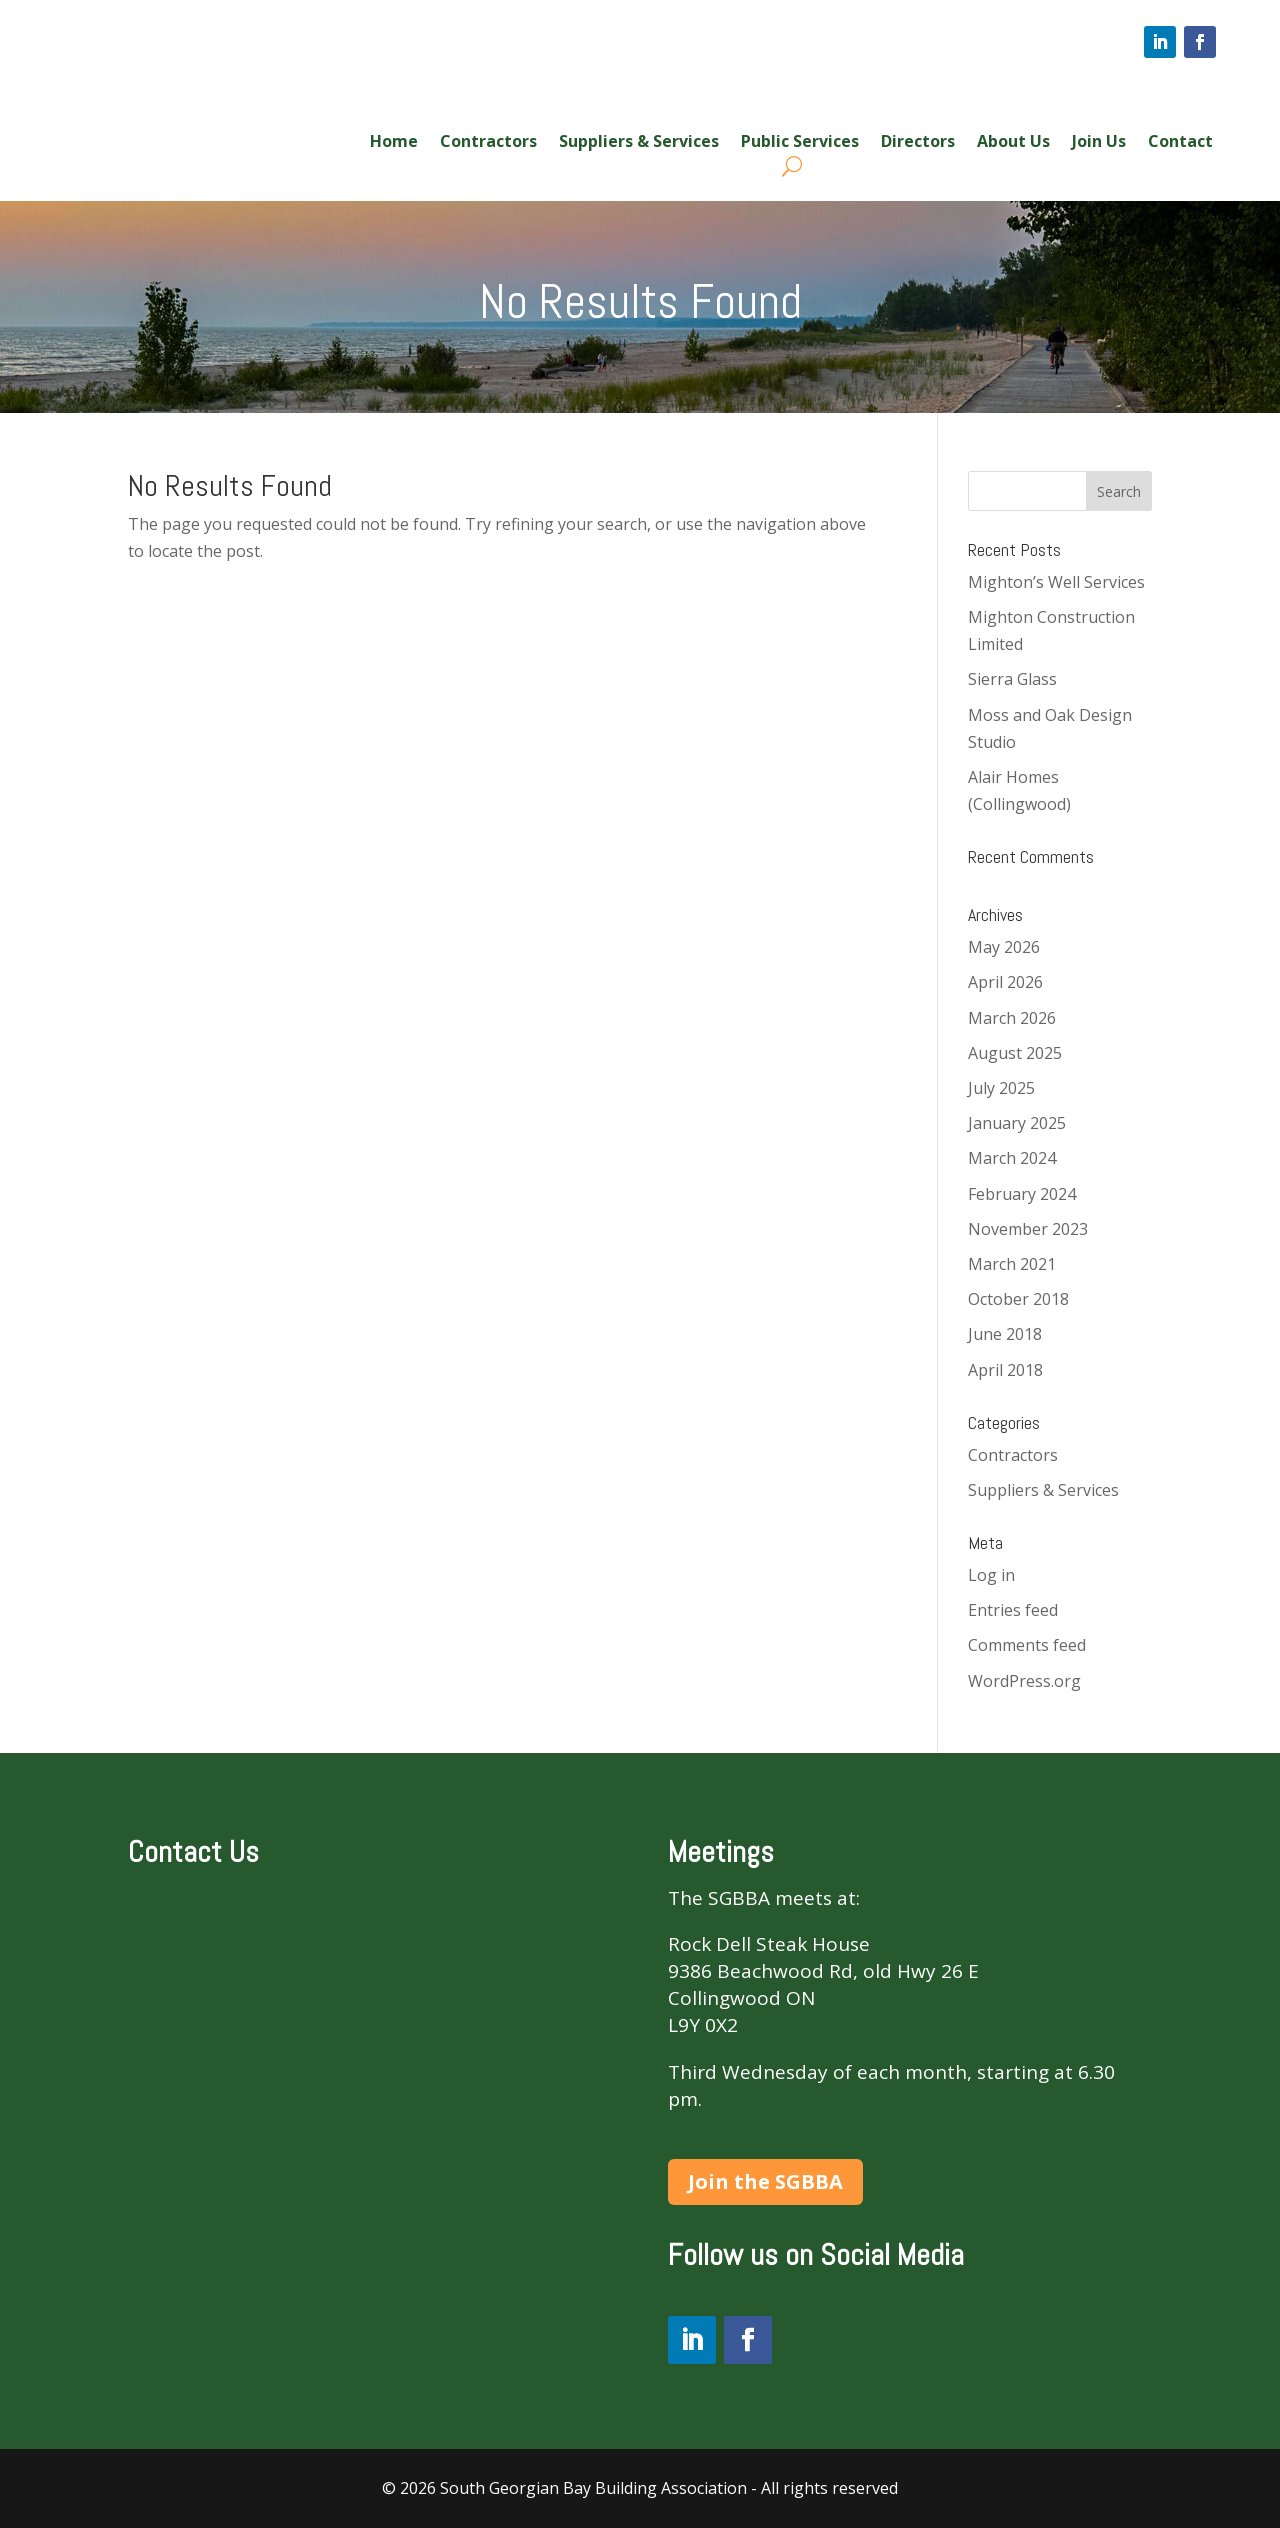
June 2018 (1005, 1334)
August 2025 (1015, 1053)
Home (394, 143)
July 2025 (1001, 1088)
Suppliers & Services (639, 143)
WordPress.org (1024, 1681)
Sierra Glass (1012, 679)
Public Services (800, 143)
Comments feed (1027, 1645)
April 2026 (1005, 982)
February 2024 (1022, 1194)
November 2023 (1028, 1229)
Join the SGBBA (765, 2181)
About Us (1013, 143)
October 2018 (1018, 1299)
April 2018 (1005, 1370)
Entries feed (1013, 1610)
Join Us (1099, 143)
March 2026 (1012, 1018)
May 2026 (1004, 947)
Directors (918, 143)
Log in (991, 1575)
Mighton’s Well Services (1056, 582)
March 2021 (1012, 1264)
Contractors (488, 143)
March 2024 (1012, 1158)
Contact (1180, 143)
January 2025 (1017, 1123)
